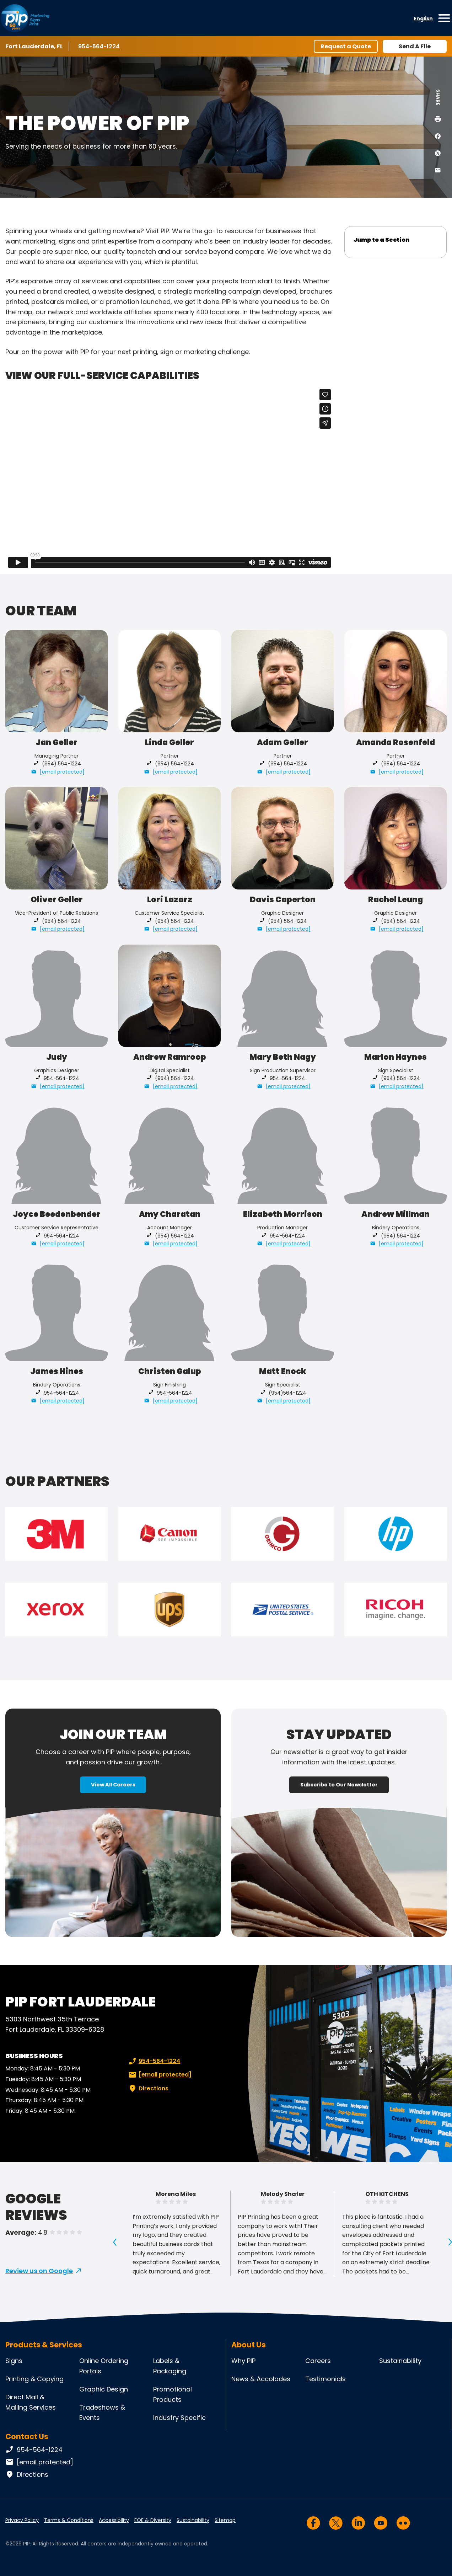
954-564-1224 (99, 46)
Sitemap (225, 2520)
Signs (13, 2360)
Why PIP (243, 2360)
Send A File (415, 46)
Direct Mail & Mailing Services (30, 2402)
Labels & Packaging (169, 2365)
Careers (318, 2360)
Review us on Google (39, 2270)
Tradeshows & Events (102, 2412)
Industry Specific (179, 2417)
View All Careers (113, 1784)
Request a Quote (346, 46)
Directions (147, 2088)
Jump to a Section (381, 240)
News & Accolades (260, 2378)
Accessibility (114, 2520)
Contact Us (26, 2436)
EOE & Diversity (152, 2520)
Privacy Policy (22, 2520)
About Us (248, 2344)
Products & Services (43, 2344)
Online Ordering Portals (103, 2365)
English (423, 18)
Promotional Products (172, 2394)
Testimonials (325, 2378)
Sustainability (400, 2360)
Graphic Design (103, 2389)
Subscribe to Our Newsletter (339, 1784)
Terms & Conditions (68, 2520)
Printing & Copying (34, 2378)
